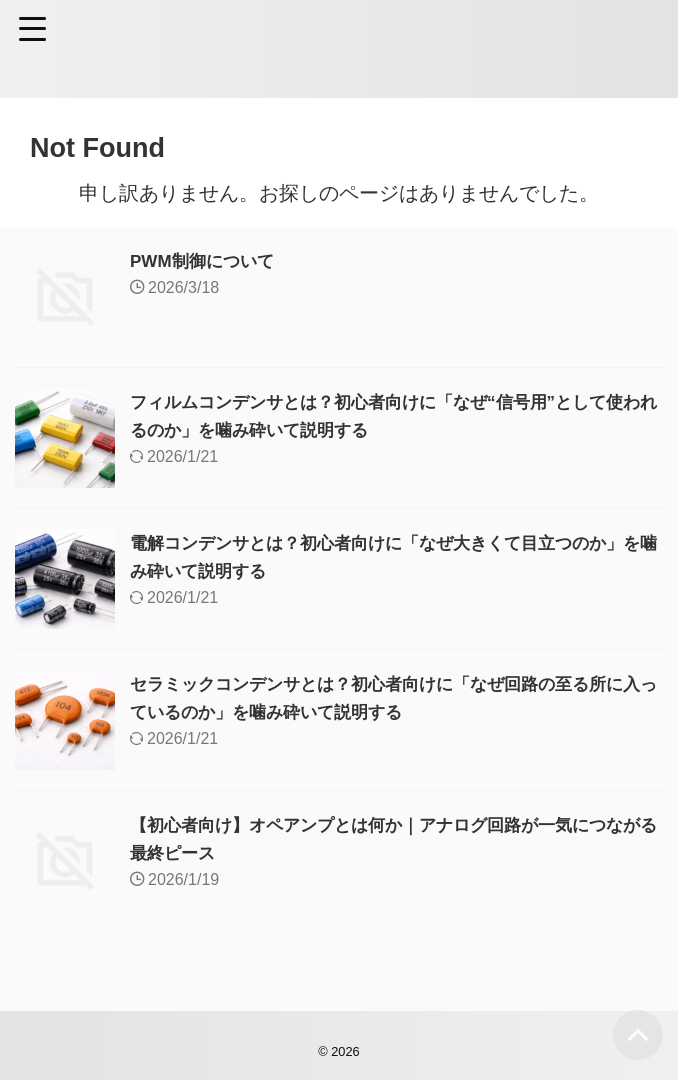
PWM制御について (206, 261)
